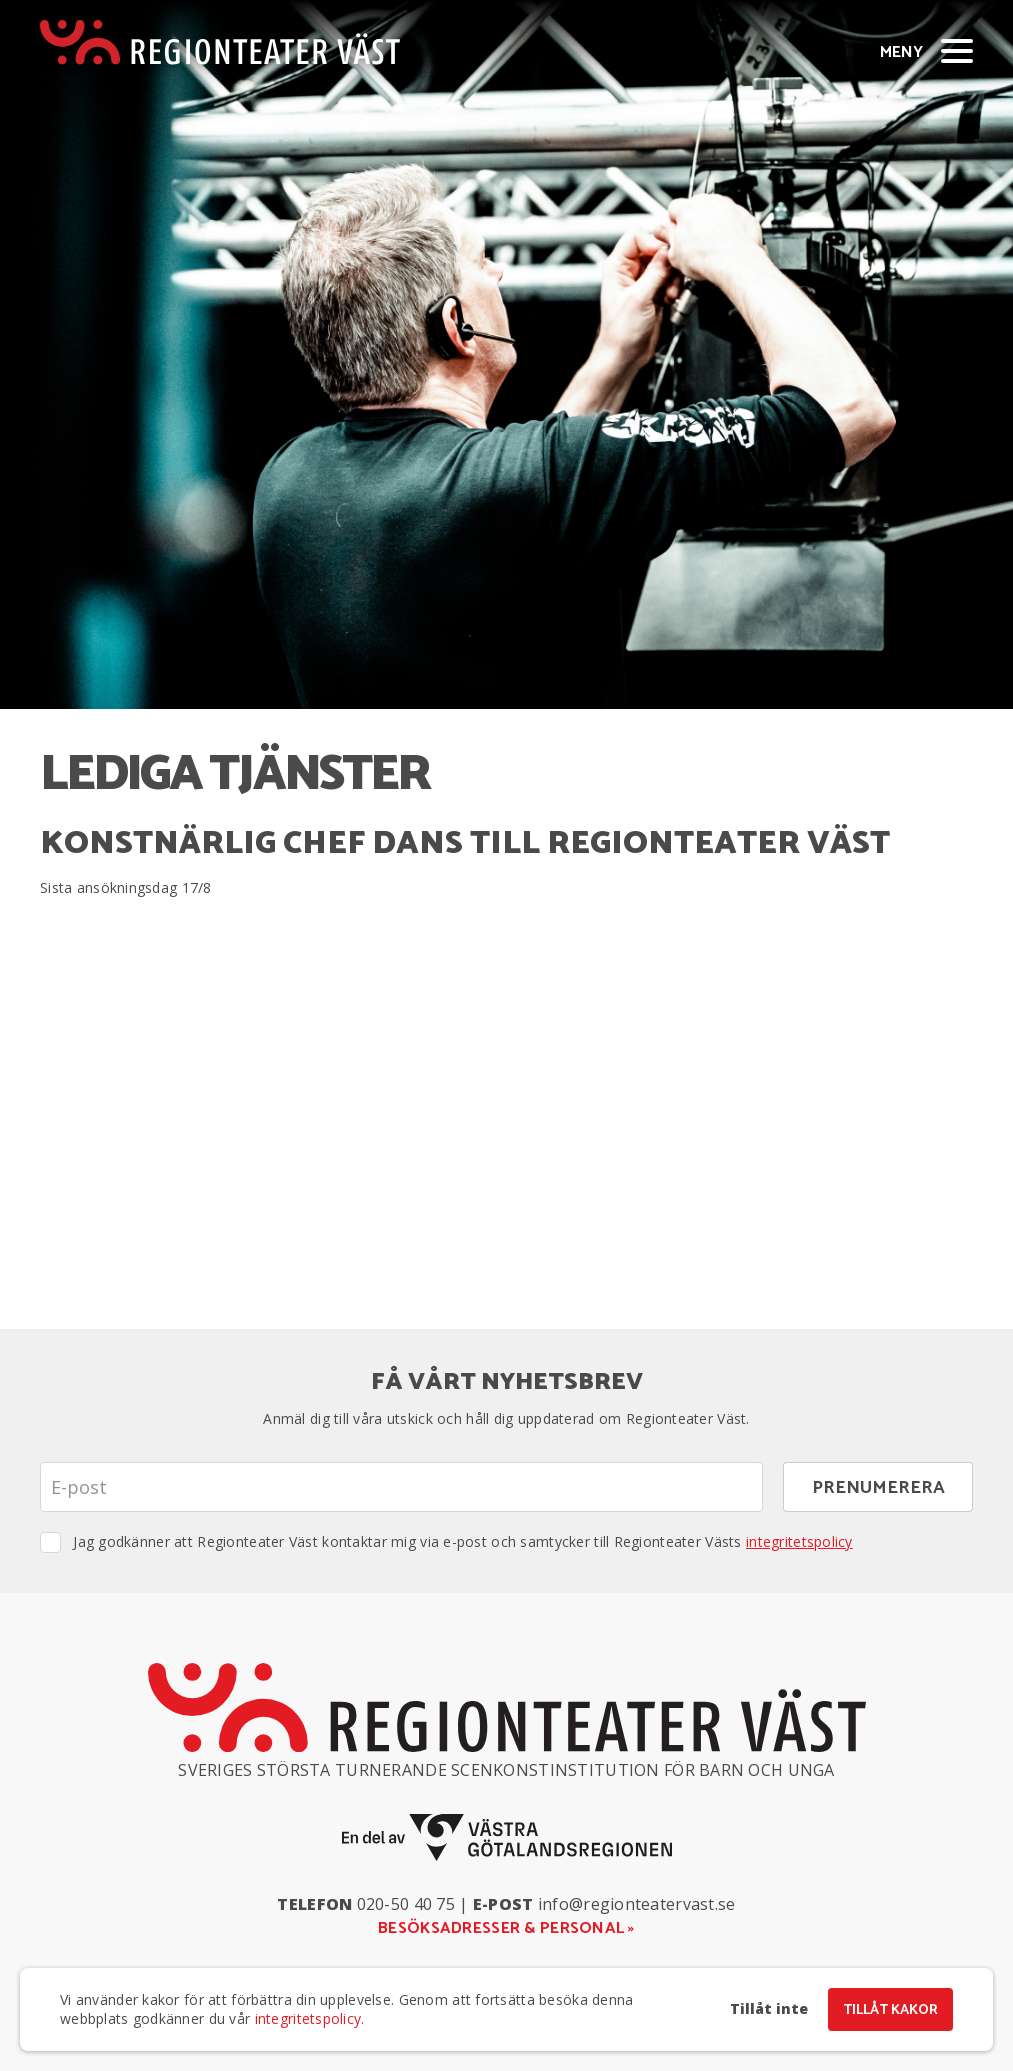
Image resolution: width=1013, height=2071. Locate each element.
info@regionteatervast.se (637, 1904)
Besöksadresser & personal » (506, 1928)
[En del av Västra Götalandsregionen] (507, 1837)
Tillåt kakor (890, 2010)
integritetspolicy (799, 1541)
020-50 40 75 (406, 1904)
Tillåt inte (769, 2009)
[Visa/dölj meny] (957, 50)
